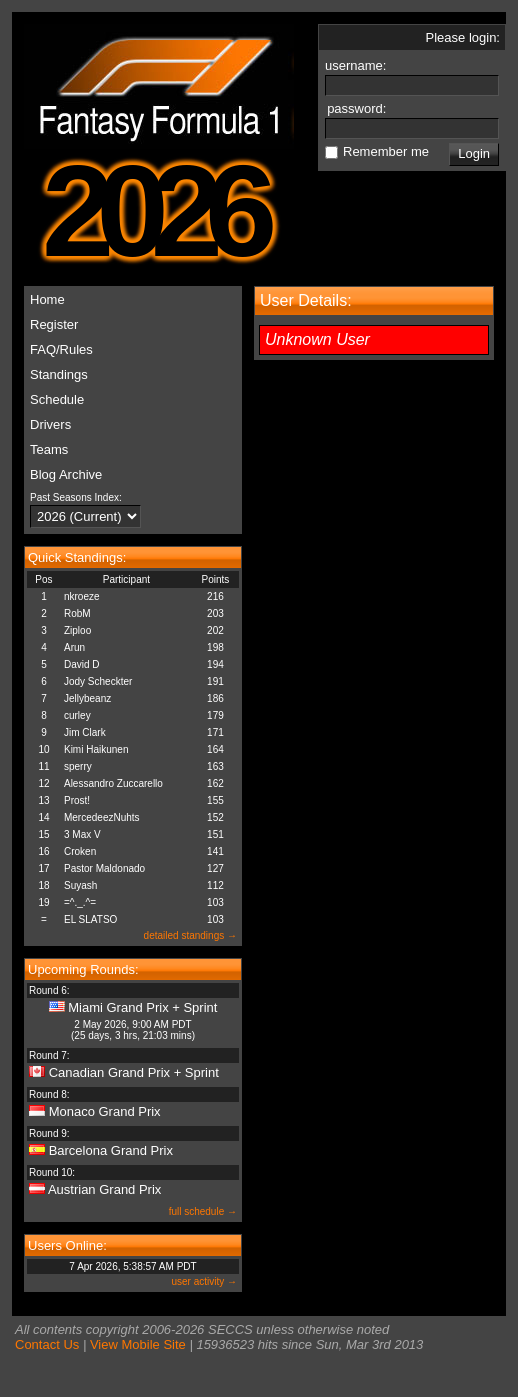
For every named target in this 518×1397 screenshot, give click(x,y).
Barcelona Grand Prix (111, 1150)
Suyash (80, 885)
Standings (59, 374)
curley (77, 715)
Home (47, 299)
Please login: (463, 37)
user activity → (204, 1281)
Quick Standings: (77, 557)
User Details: (306, 300)
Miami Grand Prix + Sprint (142, 1007)
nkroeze (82, 596)
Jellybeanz (87, 698)
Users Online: (67, 1245)
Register (54, 324)
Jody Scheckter (98, 681)
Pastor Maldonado (104, 868)
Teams (49, 449)
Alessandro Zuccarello (113, 783)
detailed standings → (190, 935)
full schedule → (203, 1211)
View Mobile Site (138, 1344)
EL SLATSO (90, 919)
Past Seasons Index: (76, 497)
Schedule (57, 399)
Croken (80, 851)
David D (82, 664)
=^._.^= (80, 902)
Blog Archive (66, 474)
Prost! (77, 800)
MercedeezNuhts (102, 817)
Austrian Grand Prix (104, 1189)
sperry (78, 766)
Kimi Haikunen (96, 749)
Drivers (50, 424)
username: (357, 65)
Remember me (386, 151)
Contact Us (47, 1344)
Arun (74, 647)
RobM (77, 613)
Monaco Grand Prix (105, 1111)
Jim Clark (85, 732)
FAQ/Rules (61, 349)
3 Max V (82, 834)
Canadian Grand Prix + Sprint (134, 1072)
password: (358, 108)
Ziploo (77, 630)
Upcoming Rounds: (83, 969)
